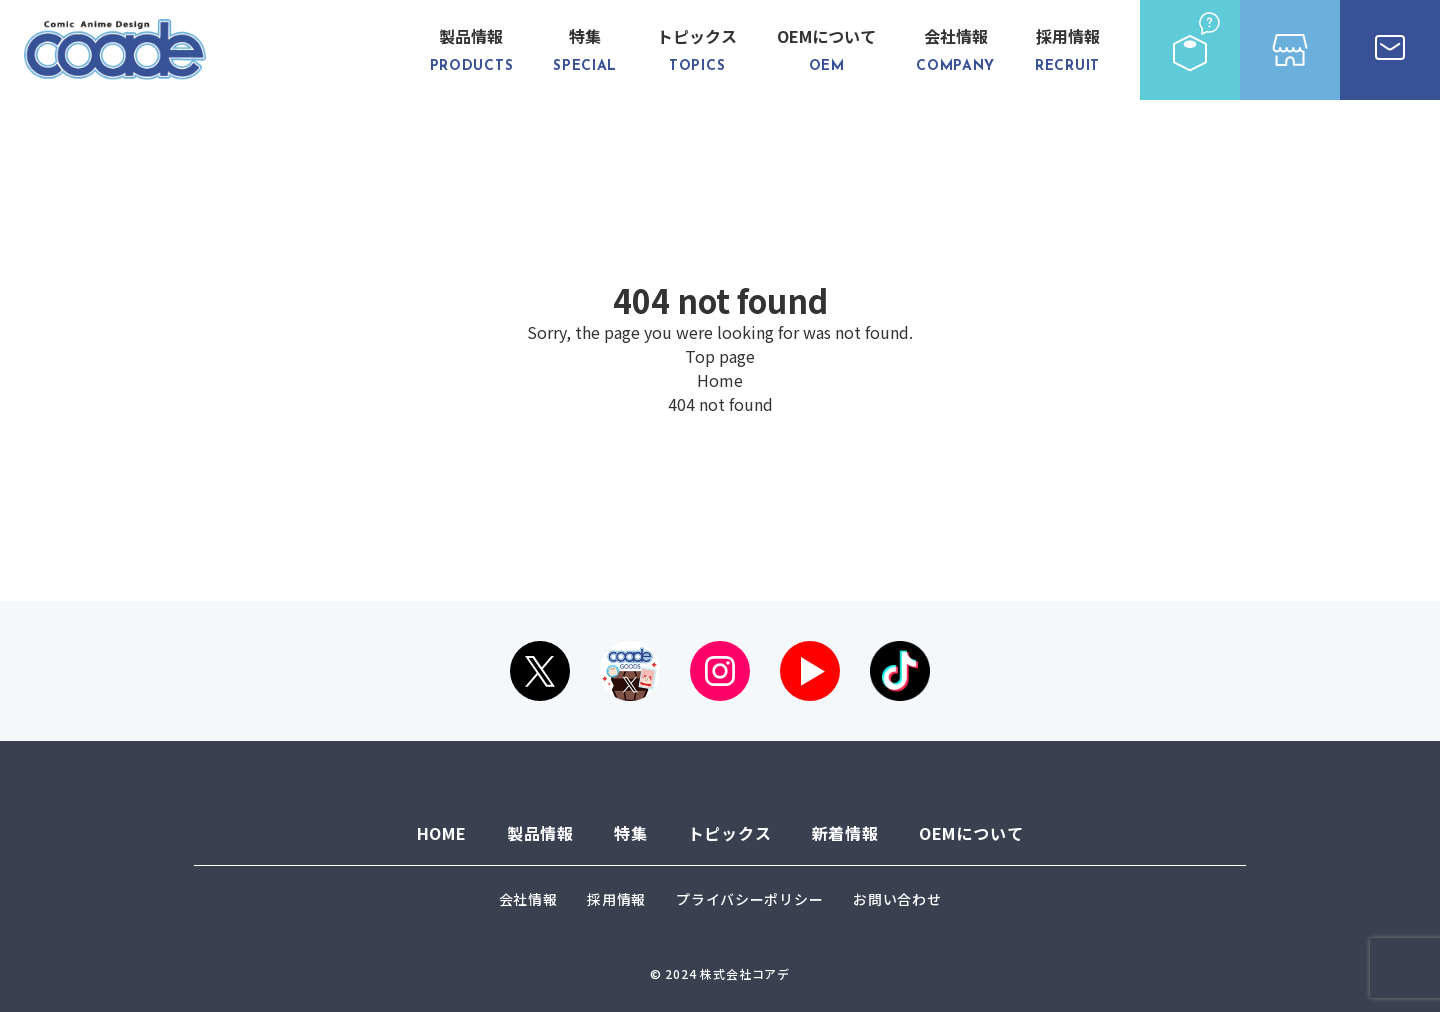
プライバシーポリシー (749, 899)
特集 (585, 50)
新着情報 (845, 833)
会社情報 (955, 50)
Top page (720, 356)
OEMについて (826, 50)
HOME (442, 833)
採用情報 (1067, 50)
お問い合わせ (897, 899)
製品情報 (472, 50)
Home (720, 380)
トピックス (697, 50)
